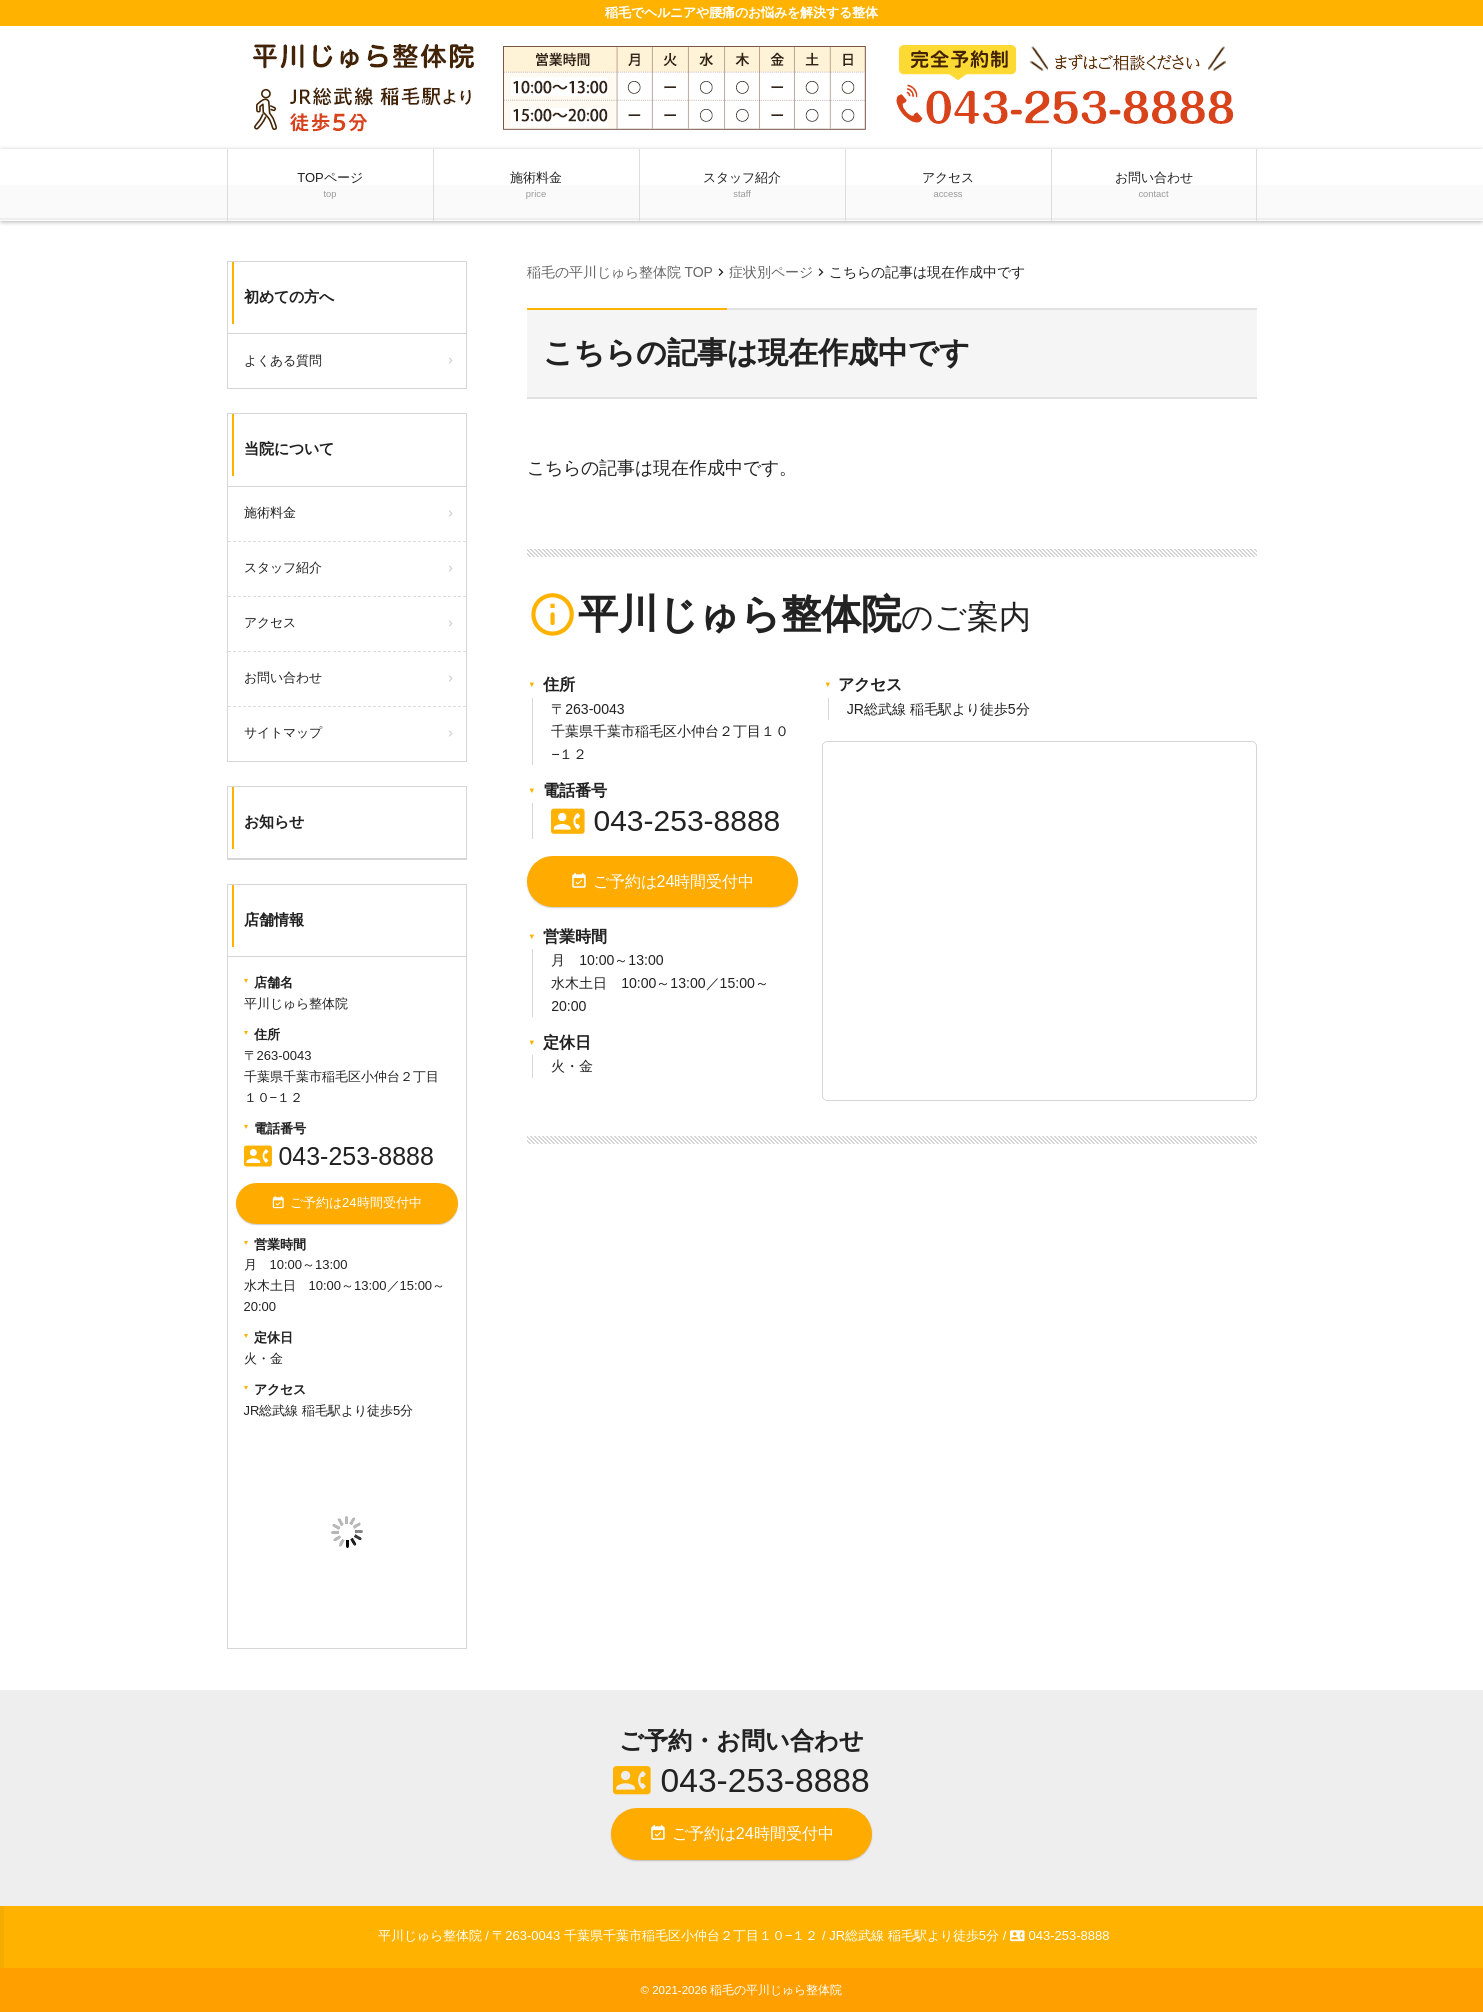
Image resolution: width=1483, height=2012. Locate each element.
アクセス (948, 186)
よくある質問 (283, 360)
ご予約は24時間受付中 (662, 881)
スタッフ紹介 (742, 186)
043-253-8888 (665, 820)
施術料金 (536, 186)
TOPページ (330, 186)
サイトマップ (283, 732)
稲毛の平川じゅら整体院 (776, 1989)
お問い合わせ (1153, 186)
